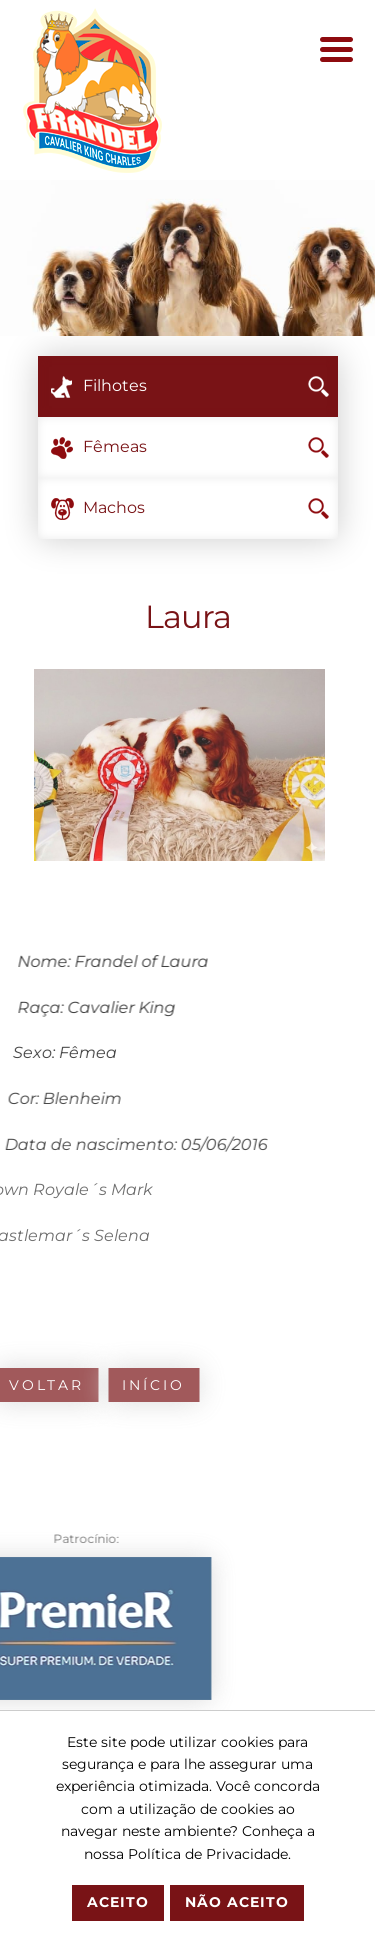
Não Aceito (237, 1902)
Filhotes (206, 385)
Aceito (118, 1902)
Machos (206, 507)
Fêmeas (206, 446)
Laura (188, 616)
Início (113, 1385)
